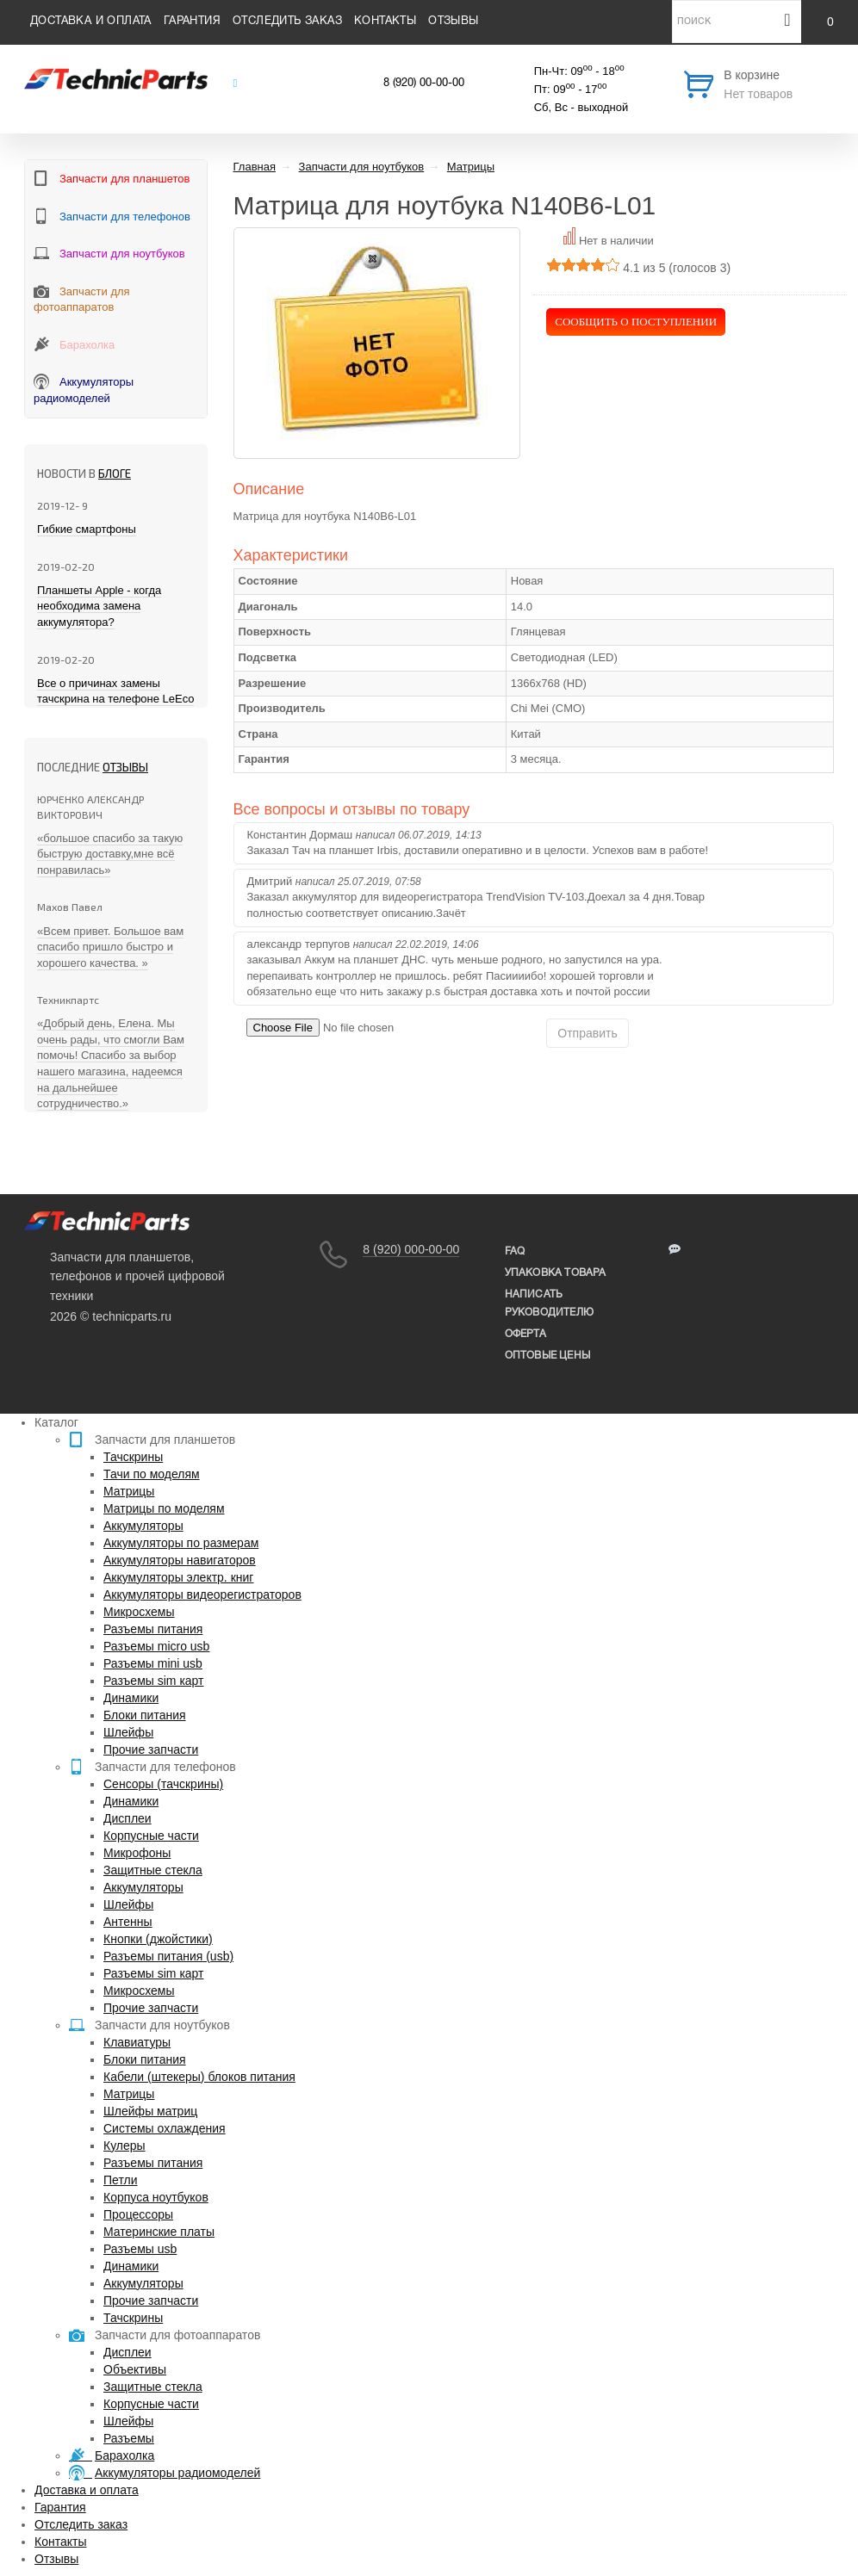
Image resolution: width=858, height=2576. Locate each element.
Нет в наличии (616, 240)
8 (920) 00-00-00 (423, 83)
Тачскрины (133, 1457)
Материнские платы (158, 2232)
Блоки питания (144, 1715)
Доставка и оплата (91, 21)
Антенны (127, 1922)
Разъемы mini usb (152, 1663)
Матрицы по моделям (164, 1508)
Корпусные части (151, 1835)
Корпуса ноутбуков (155, 2197)
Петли (120, 2180)
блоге (114, 473)
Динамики (131, 1698)
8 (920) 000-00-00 (411, 1249)
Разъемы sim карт (153, 1680)
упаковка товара (555, 1273)
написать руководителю (549, 1303)
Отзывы (453, 21)
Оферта (525, 1334)
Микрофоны (137, 1853)
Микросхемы (139, 1612)
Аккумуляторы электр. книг (178, 1577)
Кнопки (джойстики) (158, 1939)
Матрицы (128, 1491)
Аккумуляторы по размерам (180, 1543)
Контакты (385, 21)
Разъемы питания (152, 1629)
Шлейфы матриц (150, 2111)
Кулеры (124, 2145)
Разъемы (128, 2438)
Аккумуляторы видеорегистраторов (202, 1594)
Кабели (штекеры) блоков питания (199, 2077)
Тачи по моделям (151, 1474)
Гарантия (192, 21)
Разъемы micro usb (156, 1646)
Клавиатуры (137, 2042)
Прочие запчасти (150, 1749)
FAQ (515, 1251)
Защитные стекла (152, 1870)
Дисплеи (127, 1818)
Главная (254, 166)
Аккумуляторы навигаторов (179, 1560)
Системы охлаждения (164, 2128)
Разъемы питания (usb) (168, 1956)
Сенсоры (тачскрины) (163, 1784)
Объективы (134, 2369)
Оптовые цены (547, 1355)
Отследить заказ (287, 21)
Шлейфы (128, 1732)
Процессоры (138, 2214)
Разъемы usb (140, 2249)
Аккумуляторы (143, 1526)
